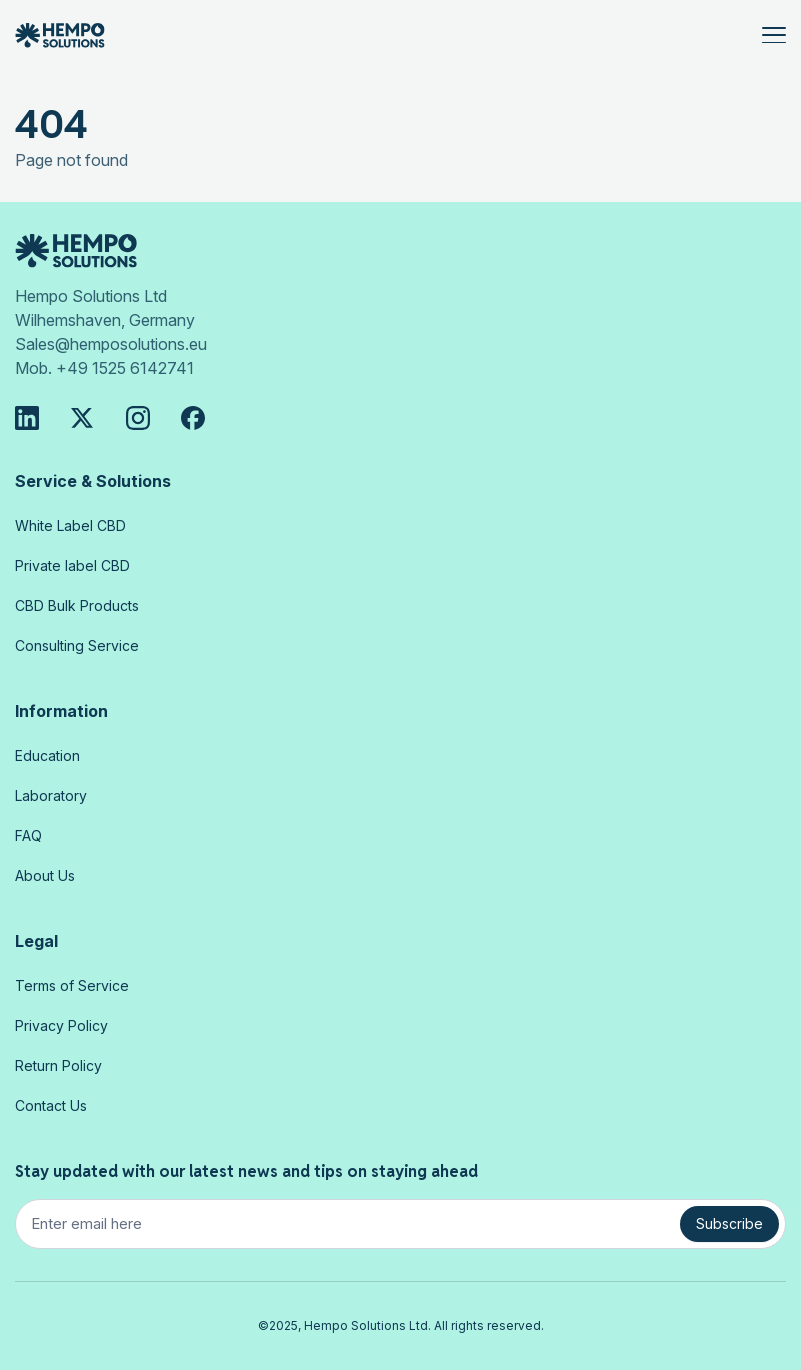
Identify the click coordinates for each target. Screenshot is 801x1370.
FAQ (28, 835)
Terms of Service (72, 985)
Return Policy (58, 1065)
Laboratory (51, 795)
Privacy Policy (61, 1025)
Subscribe (729, 1223)
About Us (45, 875)
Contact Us (51, 1105)
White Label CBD (70, 525)
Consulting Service (77, 645)
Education (47, 755)
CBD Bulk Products (77, 605)
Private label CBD (72, 565)
